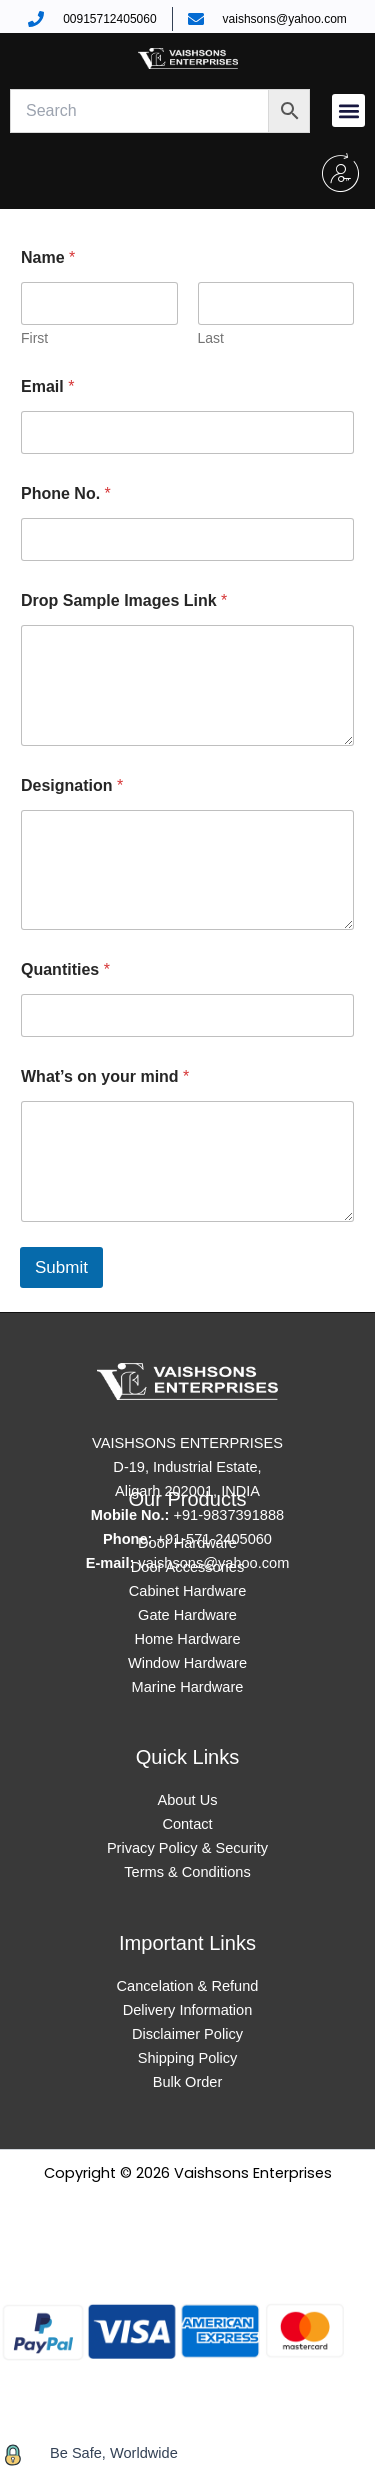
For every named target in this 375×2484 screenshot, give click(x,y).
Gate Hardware (187, 1615)
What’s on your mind (105, 1076)
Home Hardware (187, 1639)
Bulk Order (188, 2082)
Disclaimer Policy (187, 2034)
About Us (188, 1800)
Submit (61, 1267)
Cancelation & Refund (188, 1986)
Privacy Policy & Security (187, 1848)
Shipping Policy (188, 2058)
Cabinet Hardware (188, 1591)
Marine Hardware (188, 1687)
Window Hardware (187, 1663)
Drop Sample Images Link (124, 600)
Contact (187, 1824)
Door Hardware (187, 1543)
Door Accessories (187, 1567)
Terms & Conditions (187, 1872)
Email (47, 386)
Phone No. (66, 493)
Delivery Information (188, 2010)
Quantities (65, 969)
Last (211, 338)
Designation (72, 785)
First (34, 338)
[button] (348, 110)
